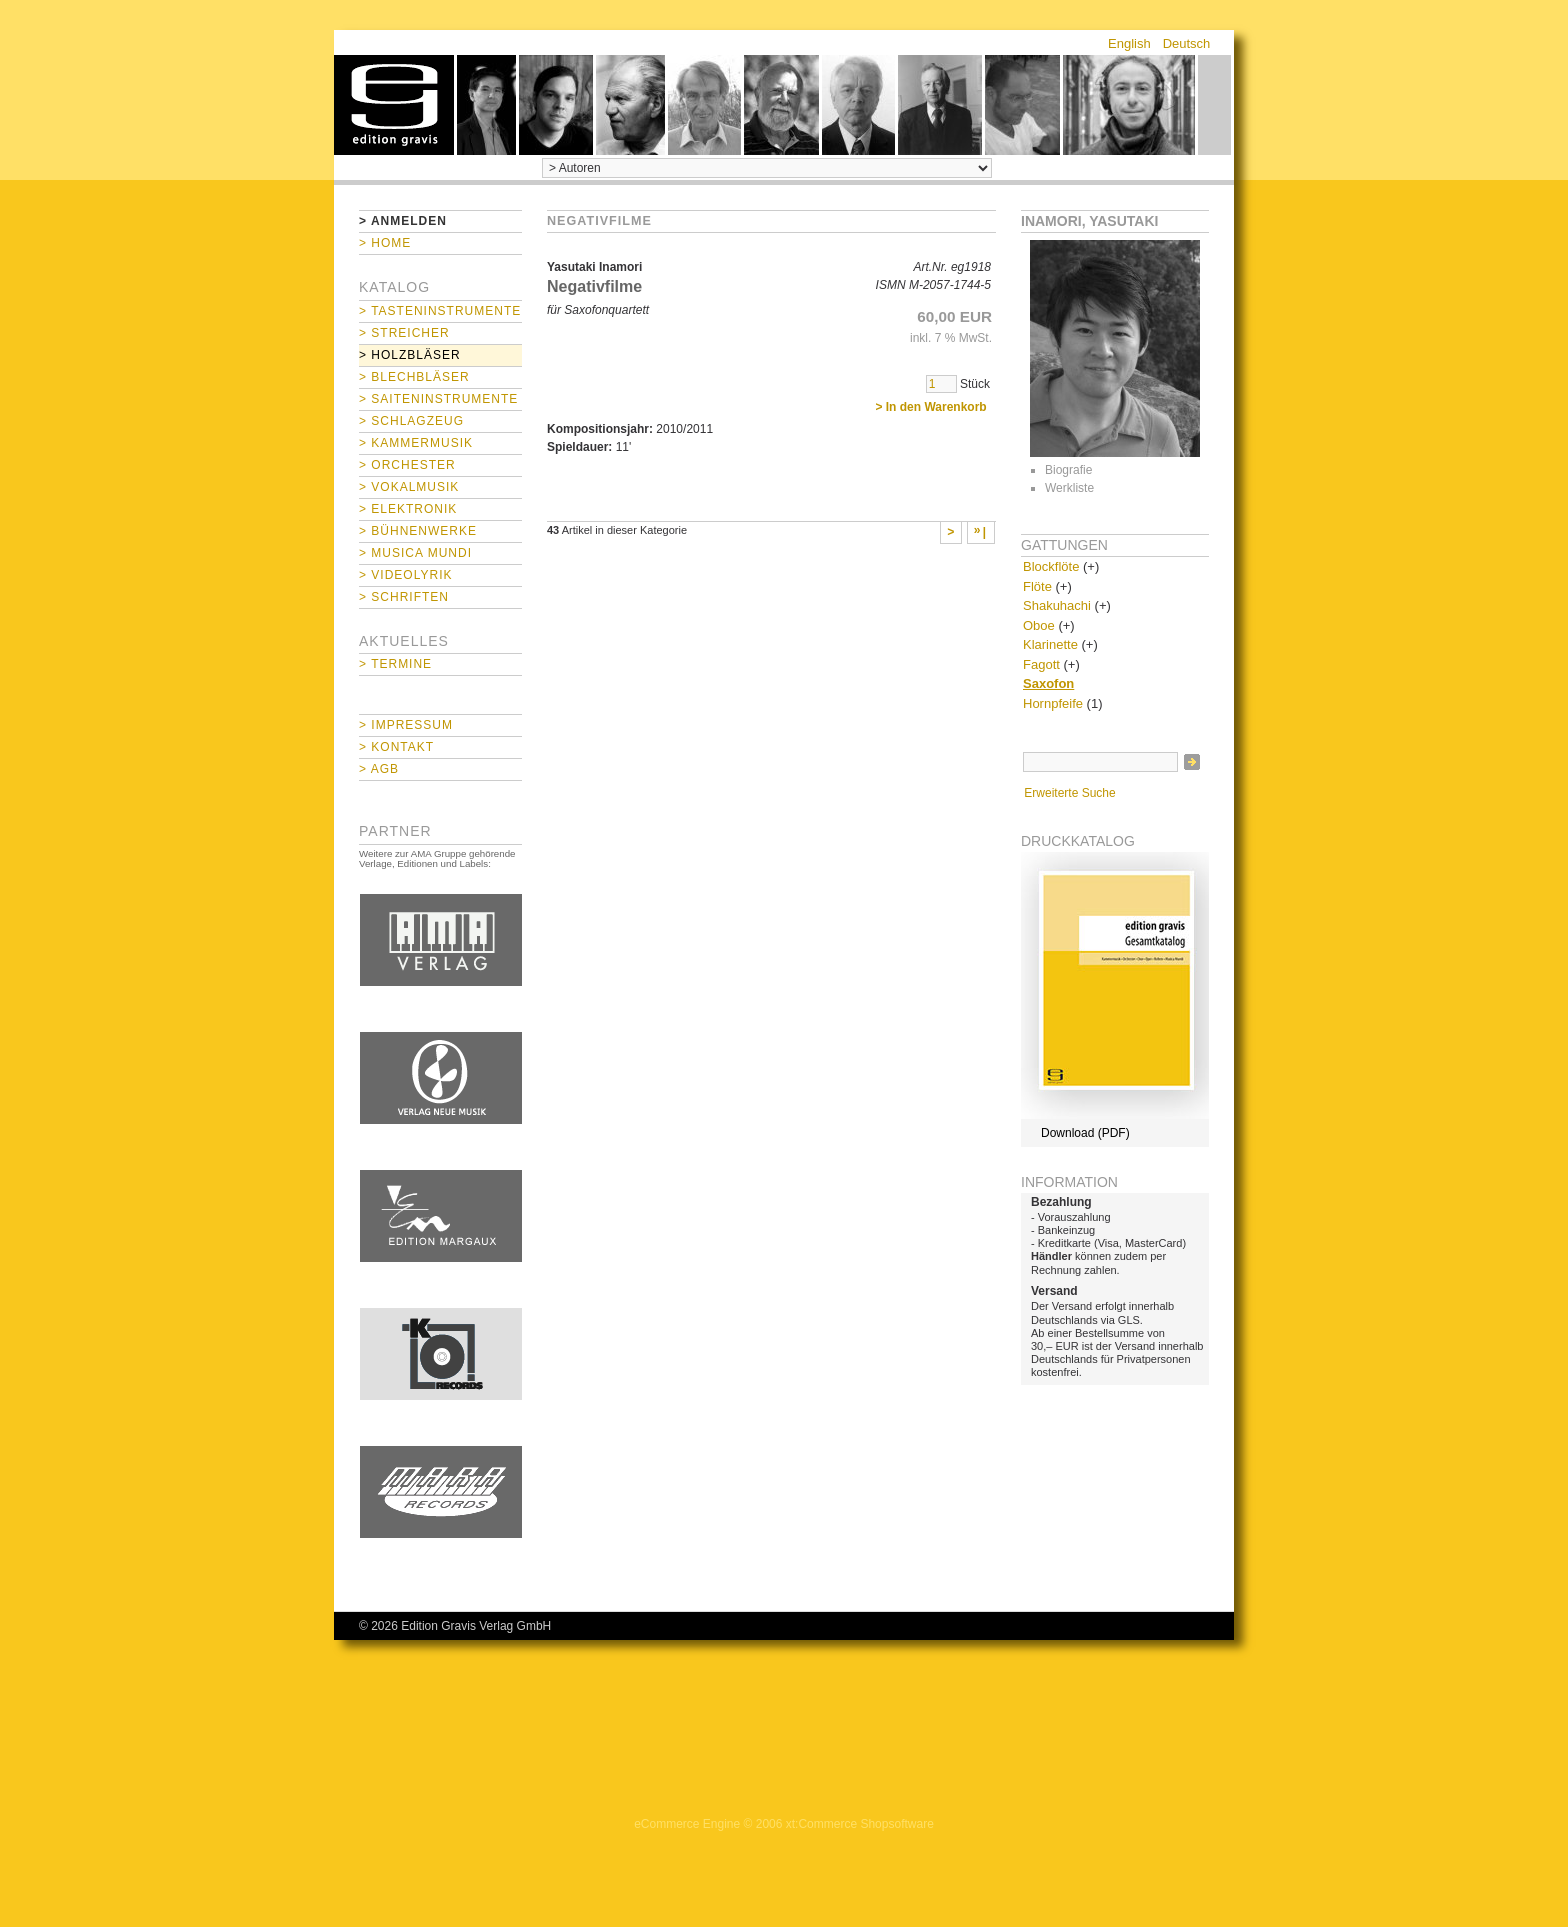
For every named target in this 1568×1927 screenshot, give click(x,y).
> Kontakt (396, 747)
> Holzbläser (410, 355)
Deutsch (1187, 43)
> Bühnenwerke (418, 531)
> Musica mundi (415, 553)
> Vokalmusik (409, 487)
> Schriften (404, 597)
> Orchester (407, 465)
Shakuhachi (1057, 605)
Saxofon (1048, 683)
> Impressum (406, 725)
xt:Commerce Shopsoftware (860, 1824)
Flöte (1037, 586)
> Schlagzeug (411, 421)
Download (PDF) (1085, 1133)
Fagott (1041, 664)
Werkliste (1069, 488)
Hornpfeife (1053, 703)
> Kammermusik (416, 443)
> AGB (379, 769)
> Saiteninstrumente (438, 399)
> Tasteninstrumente (440, 311)
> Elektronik (408, 509)
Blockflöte (1051, 566)
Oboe (1039, 625)
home (394, 105)
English (1129, 43)
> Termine (395, 664)
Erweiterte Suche (1069, 793)
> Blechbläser (414, 377)
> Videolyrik (405, 575)
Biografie (1068, 470)
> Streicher (404, 333)
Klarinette (1050, 644)
